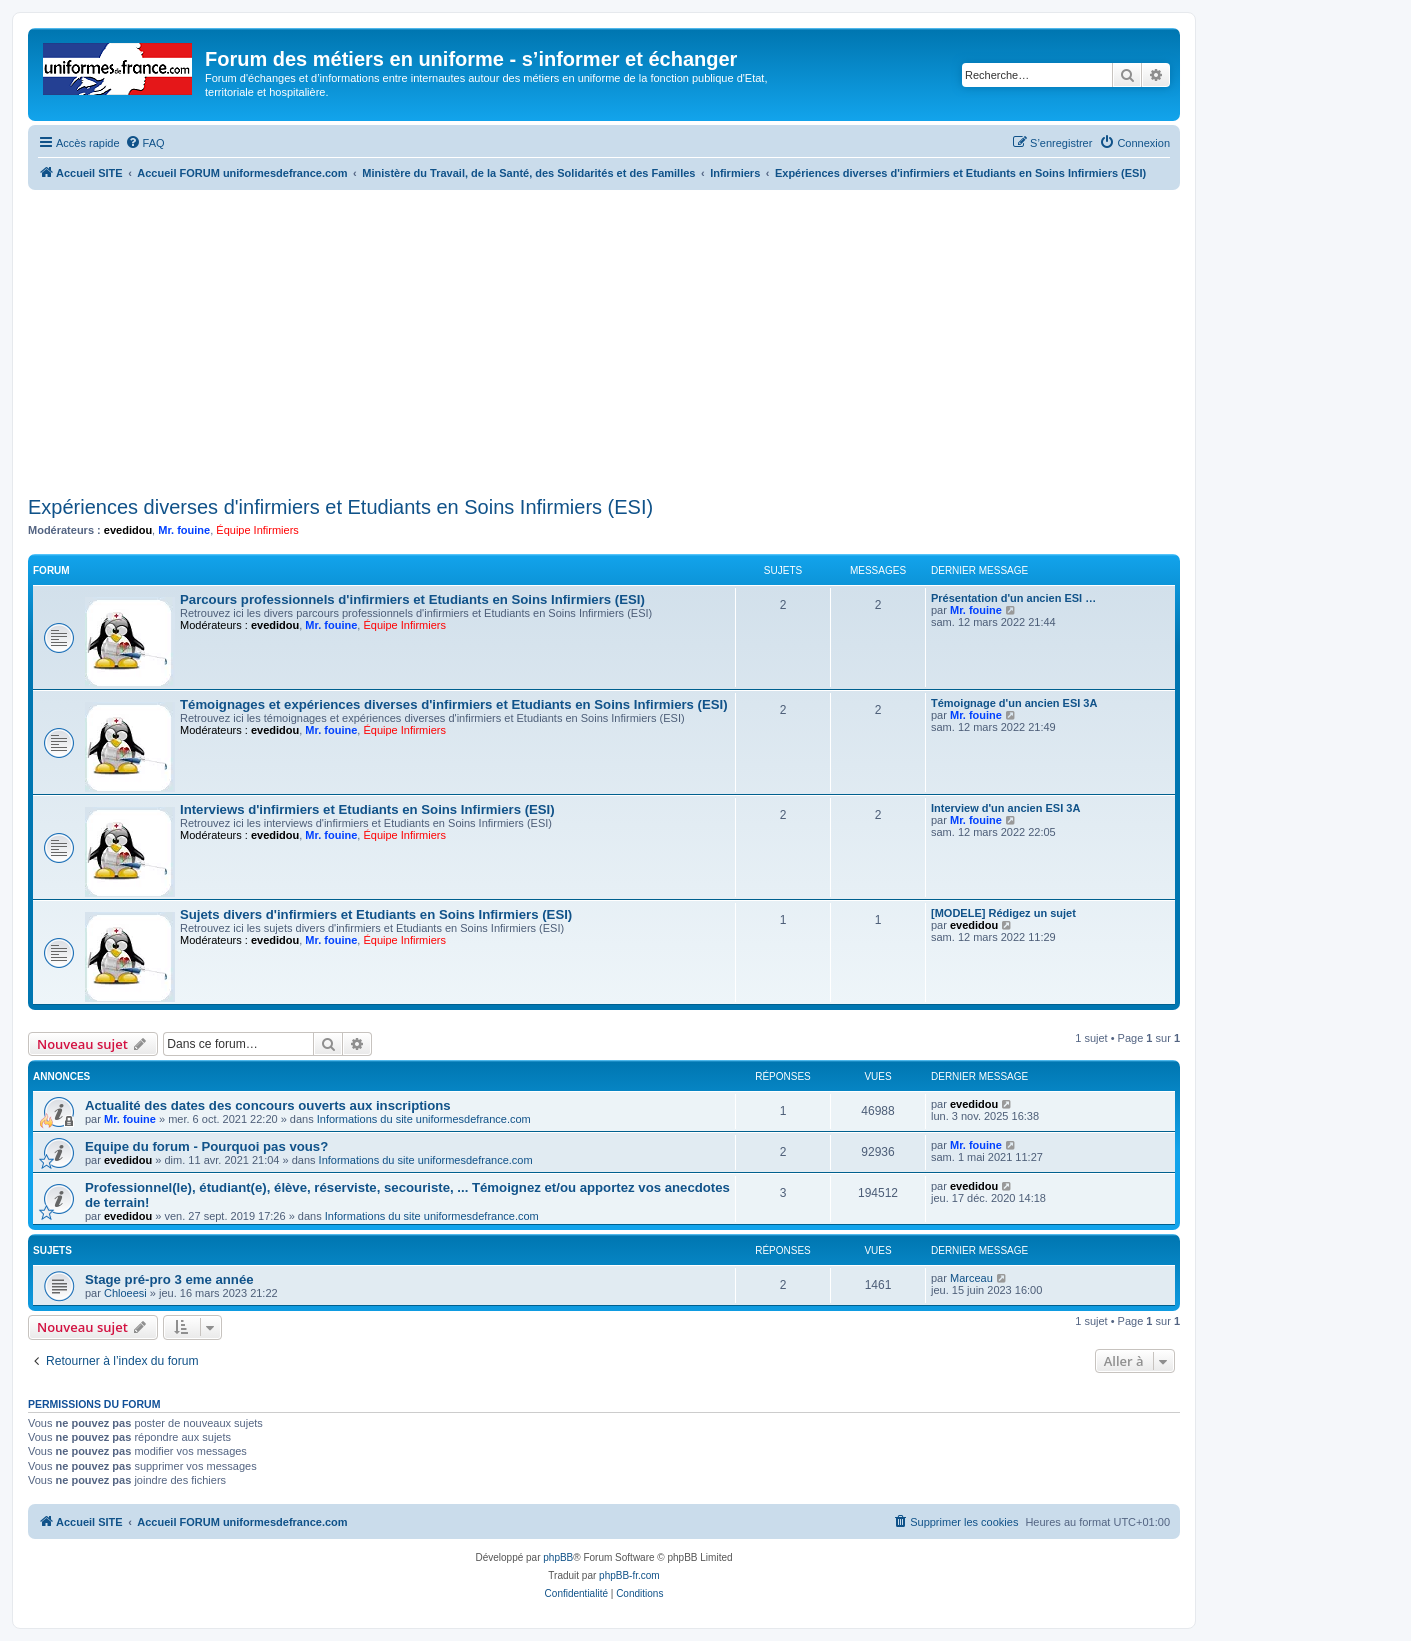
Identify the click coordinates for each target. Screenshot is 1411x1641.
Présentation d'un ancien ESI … (1013, 598)
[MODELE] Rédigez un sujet (1003, 913)
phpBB (558, 1557)
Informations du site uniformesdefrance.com (424, 1119)
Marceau (971, 1278)
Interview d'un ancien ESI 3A (1005, 808)
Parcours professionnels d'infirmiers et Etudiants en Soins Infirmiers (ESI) (412, 599)
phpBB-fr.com (629, 1575)
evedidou (128, 530)
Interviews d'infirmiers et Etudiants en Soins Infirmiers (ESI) (367, 809)
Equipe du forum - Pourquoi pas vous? (206, 1146)
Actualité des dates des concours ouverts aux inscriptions (268, 1105)
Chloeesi (125, 1293)
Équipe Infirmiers (257, 530)
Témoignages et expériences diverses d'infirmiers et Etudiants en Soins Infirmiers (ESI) (454, 704)
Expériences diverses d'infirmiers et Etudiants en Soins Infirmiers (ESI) (340, 507)
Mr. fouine (184, 530)
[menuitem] (145, 143)
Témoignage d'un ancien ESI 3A (1014, 703)
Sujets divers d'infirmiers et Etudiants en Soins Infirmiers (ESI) (376, 914)
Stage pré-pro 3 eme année (169, 1279)
